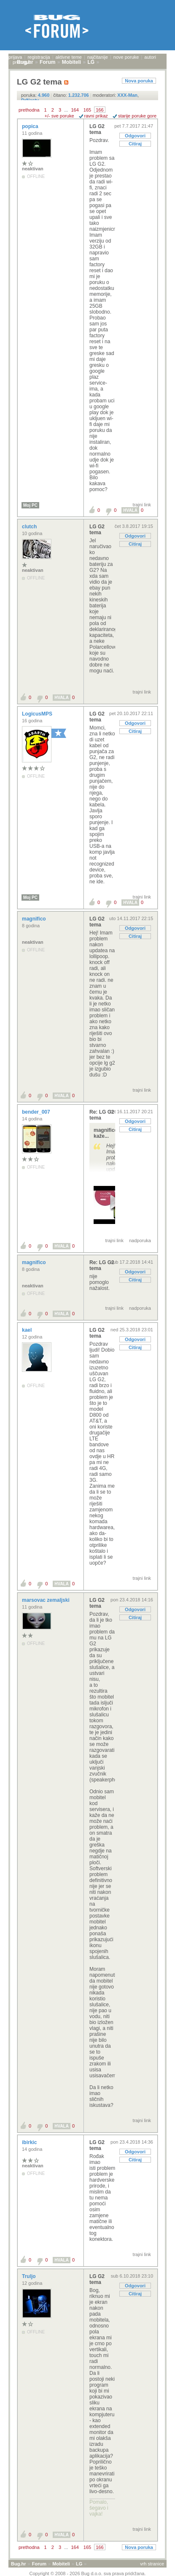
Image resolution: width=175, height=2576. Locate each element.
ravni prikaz (96, 115)
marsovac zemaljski (46, 1600)
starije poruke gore (137, 115)
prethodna (29, 109)
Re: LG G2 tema (101, 1115)
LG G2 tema (97, 129)
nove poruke (126, 57)
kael (27, 1330)
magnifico (34, 919)
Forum (39, 2563)
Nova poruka (139, 80)
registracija (38, 57)
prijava (15, 57)
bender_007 (36, 1112)
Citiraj (135, 143)
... (66, 109)
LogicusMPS (38, 714)
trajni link (142, 504)
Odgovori (135, 135)
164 (74, 109)
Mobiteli (61, 2563)
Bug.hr (18, 2563)
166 (99, 109)
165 (87, 109)
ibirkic (30, 2142)
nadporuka (140, 1240)
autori (150, 57)
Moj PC (30, 505)
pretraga (21, 62)
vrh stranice (152, 2563)
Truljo (29, 2276)
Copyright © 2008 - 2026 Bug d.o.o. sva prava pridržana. (88, 2573)
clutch (30, 527)
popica (31, 126)
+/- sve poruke (59, 115)
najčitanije (97, 57)
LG (79, 2563)
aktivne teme (69, 57)
